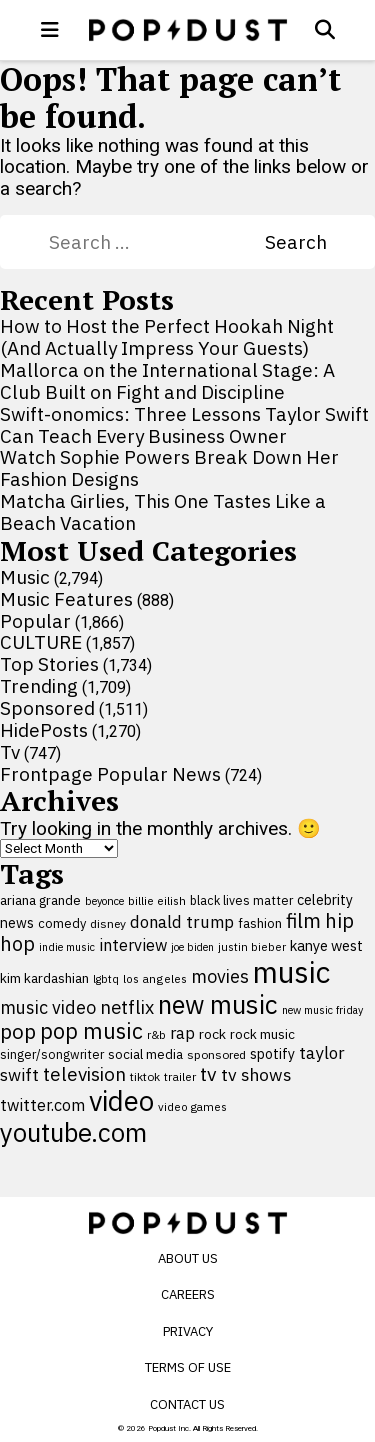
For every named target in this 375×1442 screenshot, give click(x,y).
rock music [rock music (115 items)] (262, 1034)
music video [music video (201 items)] (48, 1007)
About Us (188, 1258)
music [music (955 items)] (291, 972)
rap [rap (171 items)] (182, 1033)
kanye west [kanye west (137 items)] (326, 945)
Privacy (188, 1331)
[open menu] (50, 30)
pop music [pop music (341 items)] (91, 1031)
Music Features (66, 599)
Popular (35, 621)
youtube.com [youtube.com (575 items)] (73, 1132)
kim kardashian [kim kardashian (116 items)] (44, 978)
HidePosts (44, 730)
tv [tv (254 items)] (208, 1073)
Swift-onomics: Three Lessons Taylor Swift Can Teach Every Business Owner (184, 425)
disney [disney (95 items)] (108, 923)
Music (25, 577)
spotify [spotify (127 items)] (272, 1053)
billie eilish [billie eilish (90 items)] (157, 900)
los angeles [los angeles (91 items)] (155, 978)
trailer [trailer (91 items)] (180, 1076)
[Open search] (325, 30)
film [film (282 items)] (303, 920)
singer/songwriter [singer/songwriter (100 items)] (52, 1054)
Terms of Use (188, 1367)
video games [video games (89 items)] (192, 1106)
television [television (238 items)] (84, 1074)
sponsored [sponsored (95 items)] (216, 1054)
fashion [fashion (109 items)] (260, 923)
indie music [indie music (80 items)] (67, 947)
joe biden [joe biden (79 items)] (192, 947)
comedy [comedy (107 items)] (62, 923)
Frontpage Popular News (110, 774)
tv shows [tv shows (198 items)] (256, 1074)
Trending (39, 686)
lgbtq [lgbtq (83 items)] (106, 979)
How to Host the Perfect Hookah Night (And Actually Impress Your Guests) (167, 337)
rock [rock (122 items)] (212, 1034)
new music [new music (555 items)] (218, 1004)
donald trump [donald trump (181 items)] (182, 922)
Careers (188, 1294)
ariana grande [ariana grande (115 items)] (40, 900)
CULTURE (41, 642)
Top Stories (49, 664)
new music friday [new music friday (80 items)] (322, 1010)
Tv (10, 752)
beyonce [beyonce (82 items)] (104, 901)
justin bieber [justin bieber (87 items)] (252, 946)
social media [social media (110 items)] (145, 1054)
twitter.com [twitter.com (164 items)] (42, 1104)
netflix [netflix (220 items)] (127, 1007)
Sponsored (47, 708)
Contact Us (187, 1404)
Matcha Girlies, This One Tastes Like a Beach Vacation (163, 512)
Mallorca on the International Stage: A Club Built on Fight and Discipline (167, 381)
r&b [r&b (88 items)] (156, 1034)
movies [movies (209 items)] (220, 976)
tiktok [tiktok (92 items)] (145, 1076)
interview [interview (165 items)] (133, 944)
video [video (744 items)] (121, 1101)
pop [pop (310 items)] (18, 1031)
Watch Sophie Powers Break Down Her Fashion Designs (169, 468)
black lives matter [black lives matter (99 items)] (241, 900)
